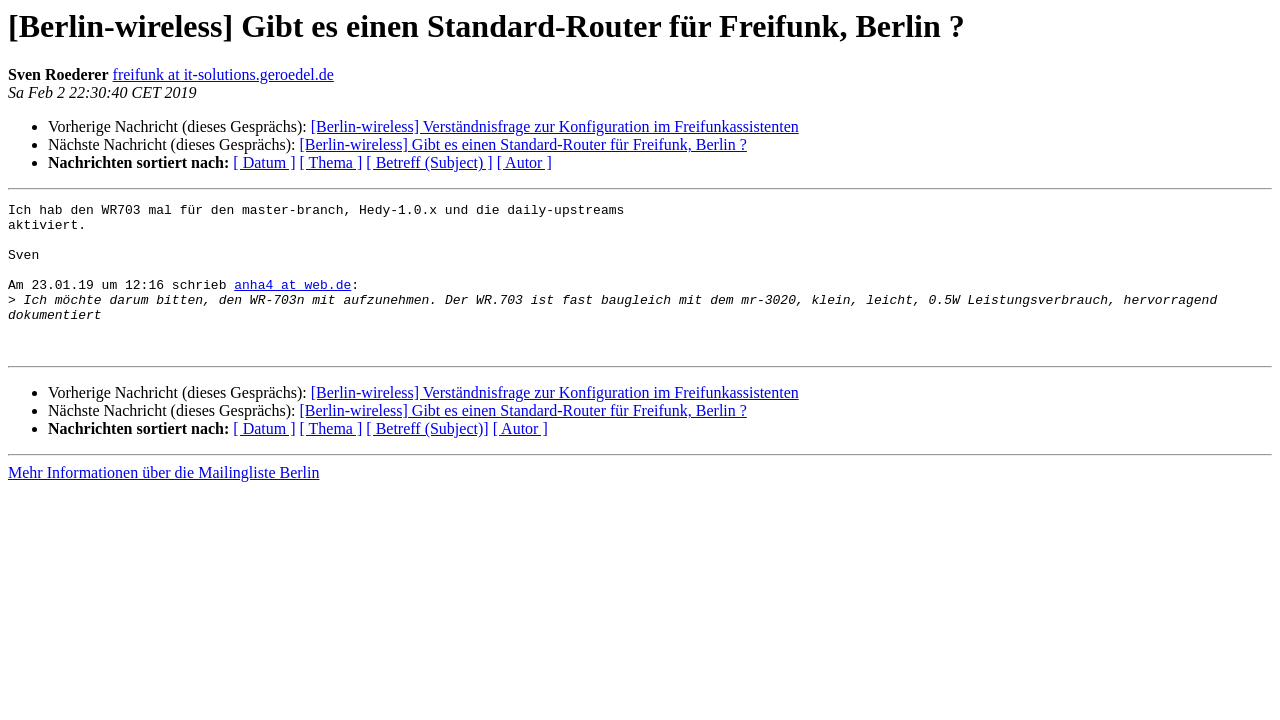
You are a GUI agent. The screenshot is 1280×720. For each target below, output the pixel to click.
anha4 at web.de (292, 302)
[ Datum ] (264, 162)
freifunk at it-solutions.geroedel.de (223, 74)
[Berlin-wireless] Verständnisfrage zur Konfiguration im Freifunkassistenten (555, 126)
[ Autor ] (524, 162)
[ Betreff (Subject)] (427, 458)
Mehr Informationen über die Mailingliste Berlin (163, 502)
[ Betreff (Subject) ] (429, 162)
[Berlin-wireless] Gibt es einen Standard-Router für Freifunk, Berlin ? (522, 144)
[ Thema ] (331, 162)
